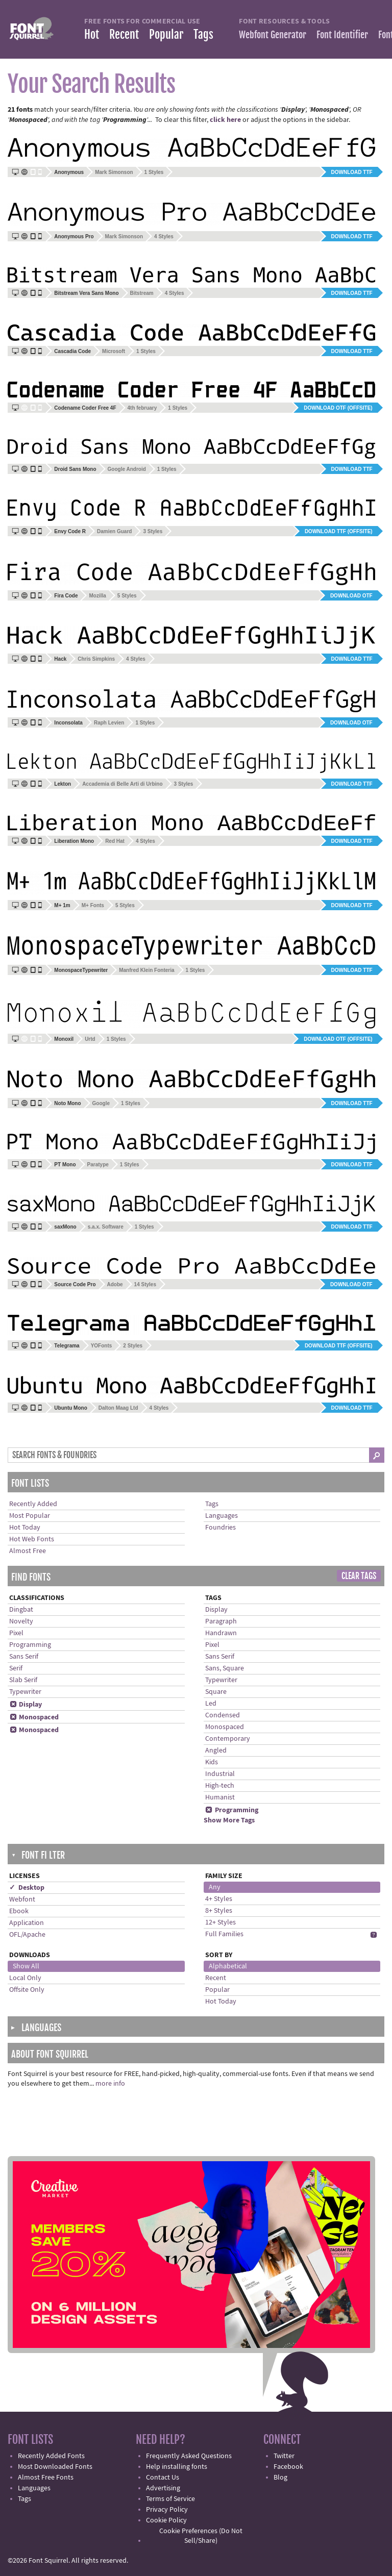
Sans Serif (23, 1656)
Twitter (284, 2456)
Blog (280, 2477)
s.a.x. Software (106, 1227)
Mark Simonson (114, 172)
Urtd (90, 1039)
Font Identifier (342, 34)
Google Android (127, 469)
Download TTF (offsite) (339, 531)
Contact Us (162, 2477)
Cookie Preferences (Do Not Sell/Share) (200, 2536)
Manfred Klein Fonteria (146, 970)
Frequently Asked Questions (189, 2456)
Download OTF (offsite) (338, 408)
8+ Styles (218, 1910)
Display (25, 1704)
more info (110, 2083)
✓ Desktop (26, 1888)
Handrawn (221, 1633)
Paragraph (221, 1621)
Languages (221, 1515)
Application (26, 1923)
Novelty (21, 1621)
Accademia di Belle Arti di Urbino (122, 784)
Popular (166, 34)
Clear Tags (358, 1576)
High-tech (219, 1785)
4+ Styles (218, 1899)
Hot (91, 34)
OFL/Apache (27, 1934)
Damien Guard (114, 531)
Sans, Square (224, 1668)
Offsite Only (26, 1989)
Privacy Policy (167, 2509)
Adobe (115, 1284)
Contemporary (227, 1738)
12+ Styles (220, 1922)
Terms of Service (170, 2499)
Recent (124, 34)
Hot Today (24, 1527)
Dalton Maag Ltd (118, 1408)
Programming (30, 1644)
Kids (211, 1762)
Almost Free (27, 1551)
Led (210, 1703)
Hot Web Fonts (31, 1539)
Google (101, 1103)
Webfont (22, 1899)
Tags (203, 34)
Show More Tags (229, 1820)
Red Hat (115, 841)
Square (216, 1691)
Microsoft (113, 351)
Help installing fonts (176, 2466)
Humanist (220, 1797)
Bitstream (142, 293)
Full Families (224, 1934)
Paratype (98, 1164)
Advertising (163, 2488)
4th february (142, 408)
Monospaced (34, 1717)
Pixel (16, 1633)
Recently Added (33, 1504)
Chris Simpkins (96, 659)
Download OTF (351, 595)
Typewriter (25, 1691)
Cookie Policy (166, 2520)
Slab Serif (23, 1680)
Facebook (288, 2466)
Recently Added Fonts (51, 2456)
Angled (216, 1750)
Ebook (19, 1911)
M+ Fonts (93, 905)
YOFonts (101, 1345)
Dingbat (21, 1609)
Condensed (222, 1715)
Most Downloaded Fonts (55, 2466)
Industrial (220, 1774)
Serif (15, 1668)
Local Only (25, 1978)
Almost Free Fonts (46, 2477)
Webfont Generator (272, 34)
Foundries (220, 1527)
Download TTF (352, 172)
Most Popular (29, 1515)
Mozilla (97, 595)
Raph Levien (109, 723)
